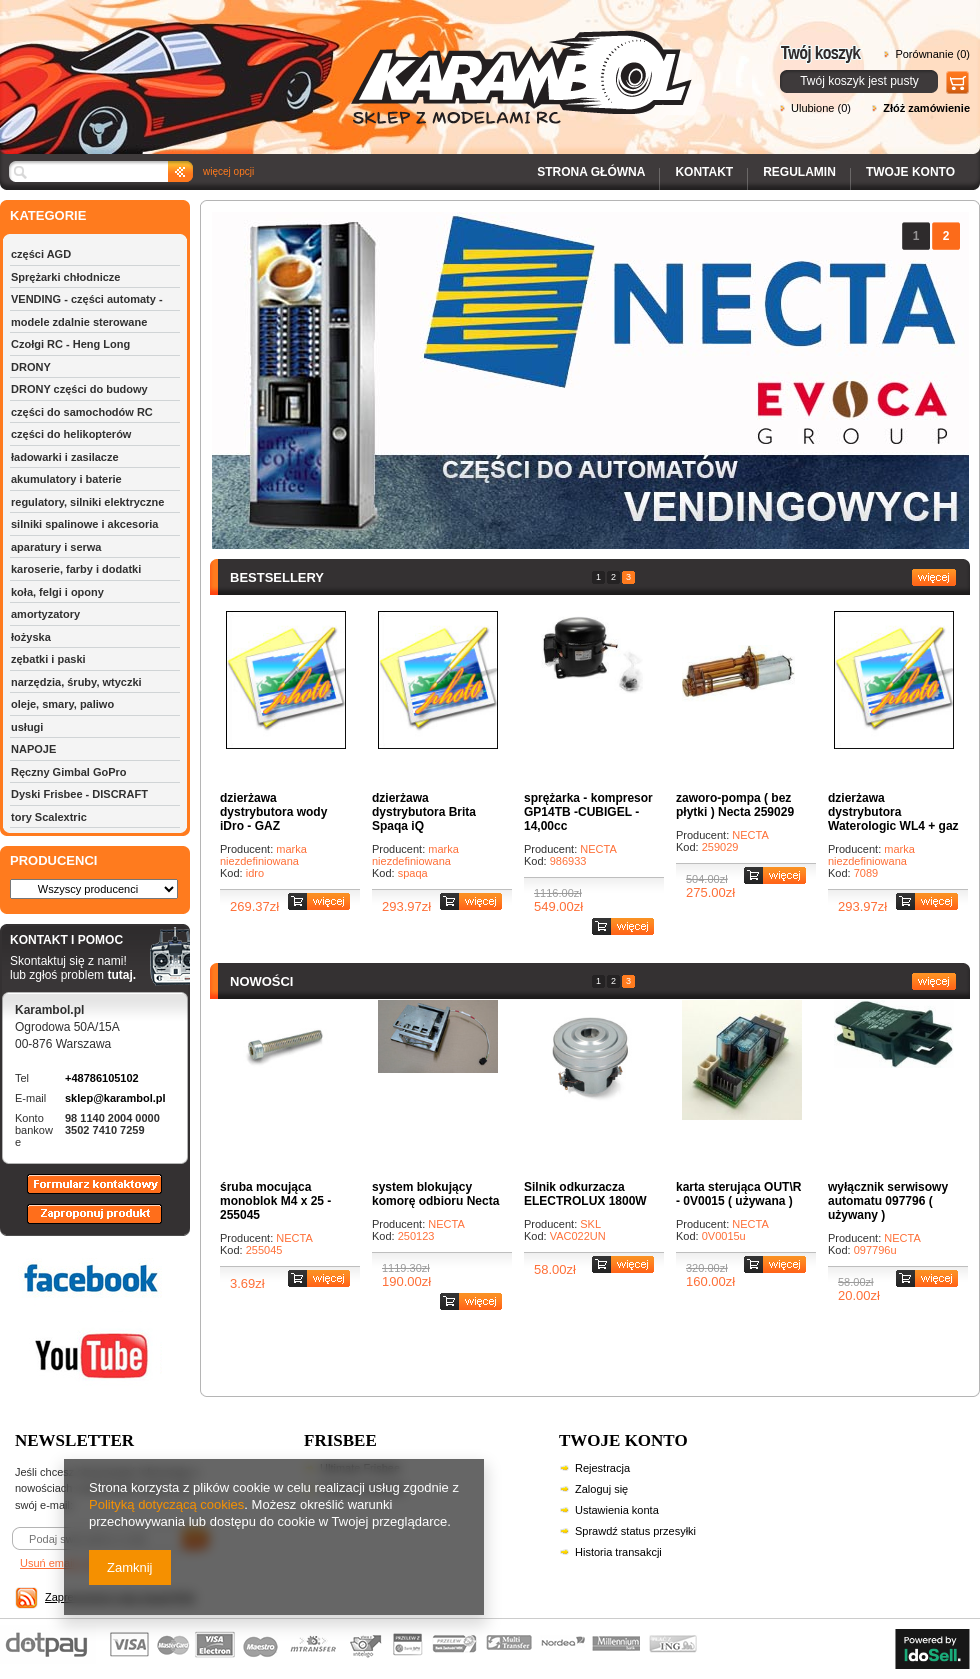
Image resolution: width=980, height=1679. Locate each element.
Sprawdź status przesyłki (635, 1531)
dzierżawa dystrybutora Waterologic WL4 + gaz (893, 812)
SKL (590, 1224)
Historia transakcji (618, 1552)
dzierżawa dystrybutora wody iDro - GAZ (273, 812)
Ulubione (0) (821, 108)
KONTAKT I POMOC (73, 941)
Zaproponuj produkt (79, 1223)
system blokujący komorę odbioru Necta (435, 1194)
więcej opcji (228, 171)
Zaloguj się (601, 1489)
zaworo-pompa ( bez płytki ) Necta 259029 (735, 805)
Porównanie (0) (932, 54)
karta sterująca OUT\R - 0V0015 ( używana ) (738, 1194)
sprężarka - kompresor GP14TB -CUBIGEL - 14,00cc (588, 812)
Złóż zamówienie (926, 108)
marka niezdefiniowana (263, 855)
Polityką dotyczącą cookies (166, 1504)
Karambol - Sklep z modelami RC (352, 62)
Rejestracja (602, 1468)
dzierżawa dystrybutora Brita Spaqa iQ (424, 812)
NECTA (598, 849)
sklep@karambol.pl (115, 1098)
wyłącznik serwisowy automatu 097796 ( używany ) (888, 1201)
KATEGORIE (48, 215)
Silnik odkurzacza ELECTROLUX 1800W (585, 1194)
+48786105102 (102, 1078)
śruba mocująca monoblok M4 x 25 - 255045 (275, 1201)
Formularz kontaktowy (85, 1193)
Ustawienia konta (617, 1510)
